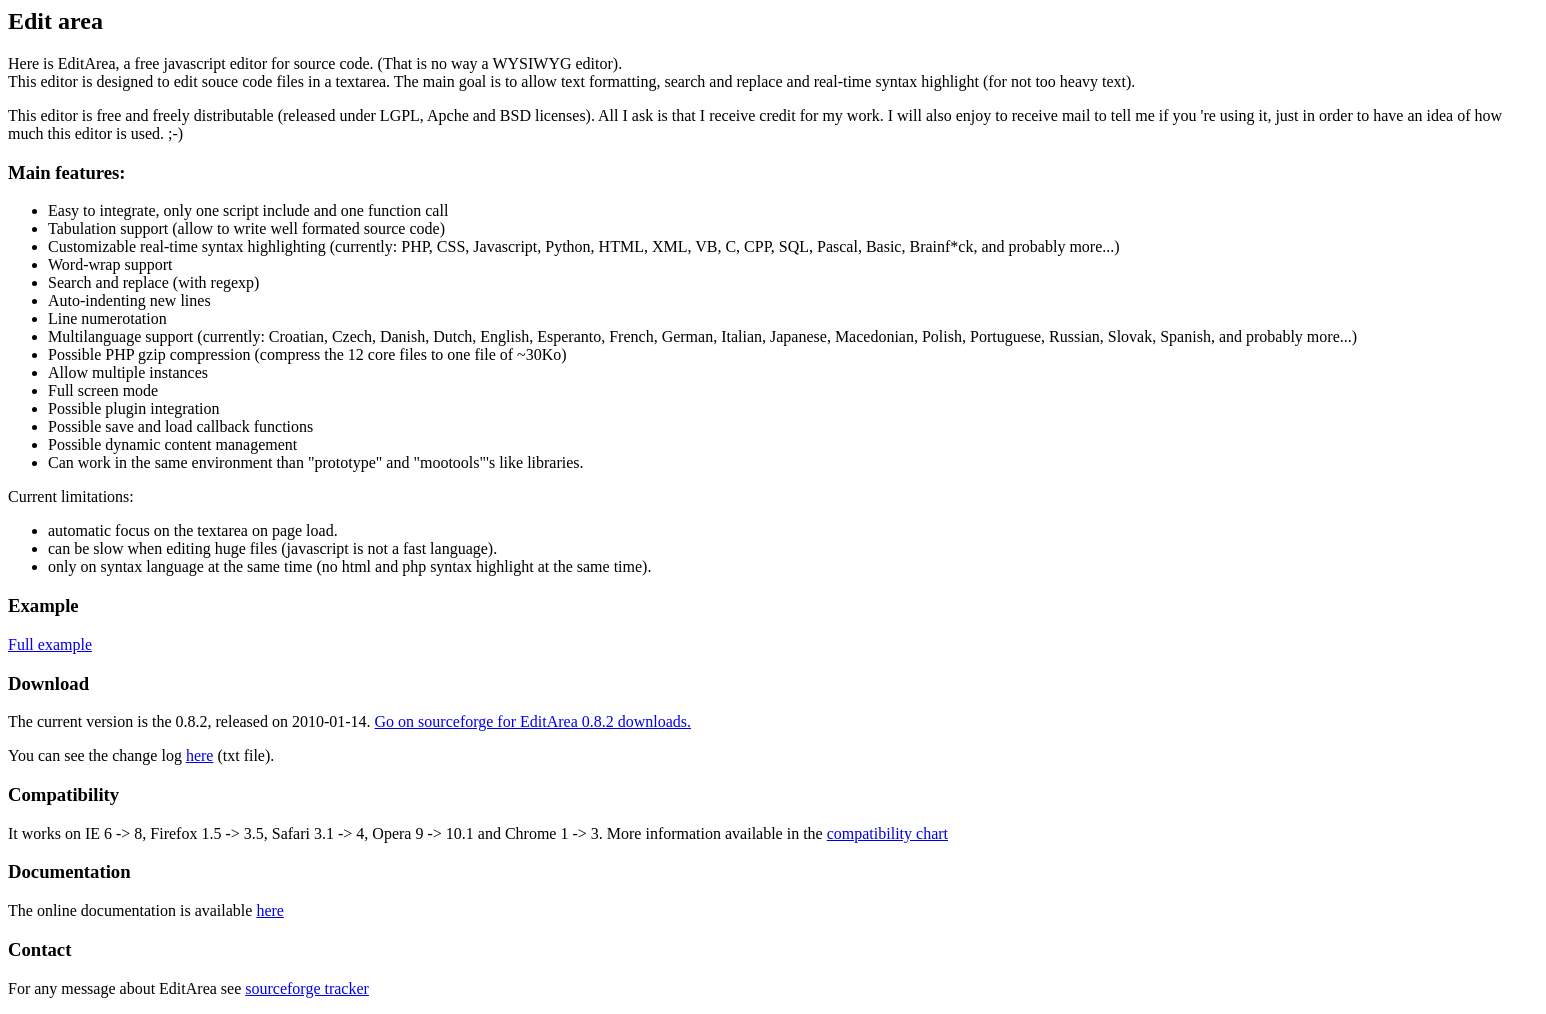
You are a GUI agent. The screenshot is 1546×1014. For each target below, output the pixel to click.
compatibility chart (887, 833)
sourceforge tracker (307, 988)
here (200, 755)
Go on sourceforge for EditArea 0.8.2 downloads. (533, 721)
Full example (50, 644)
